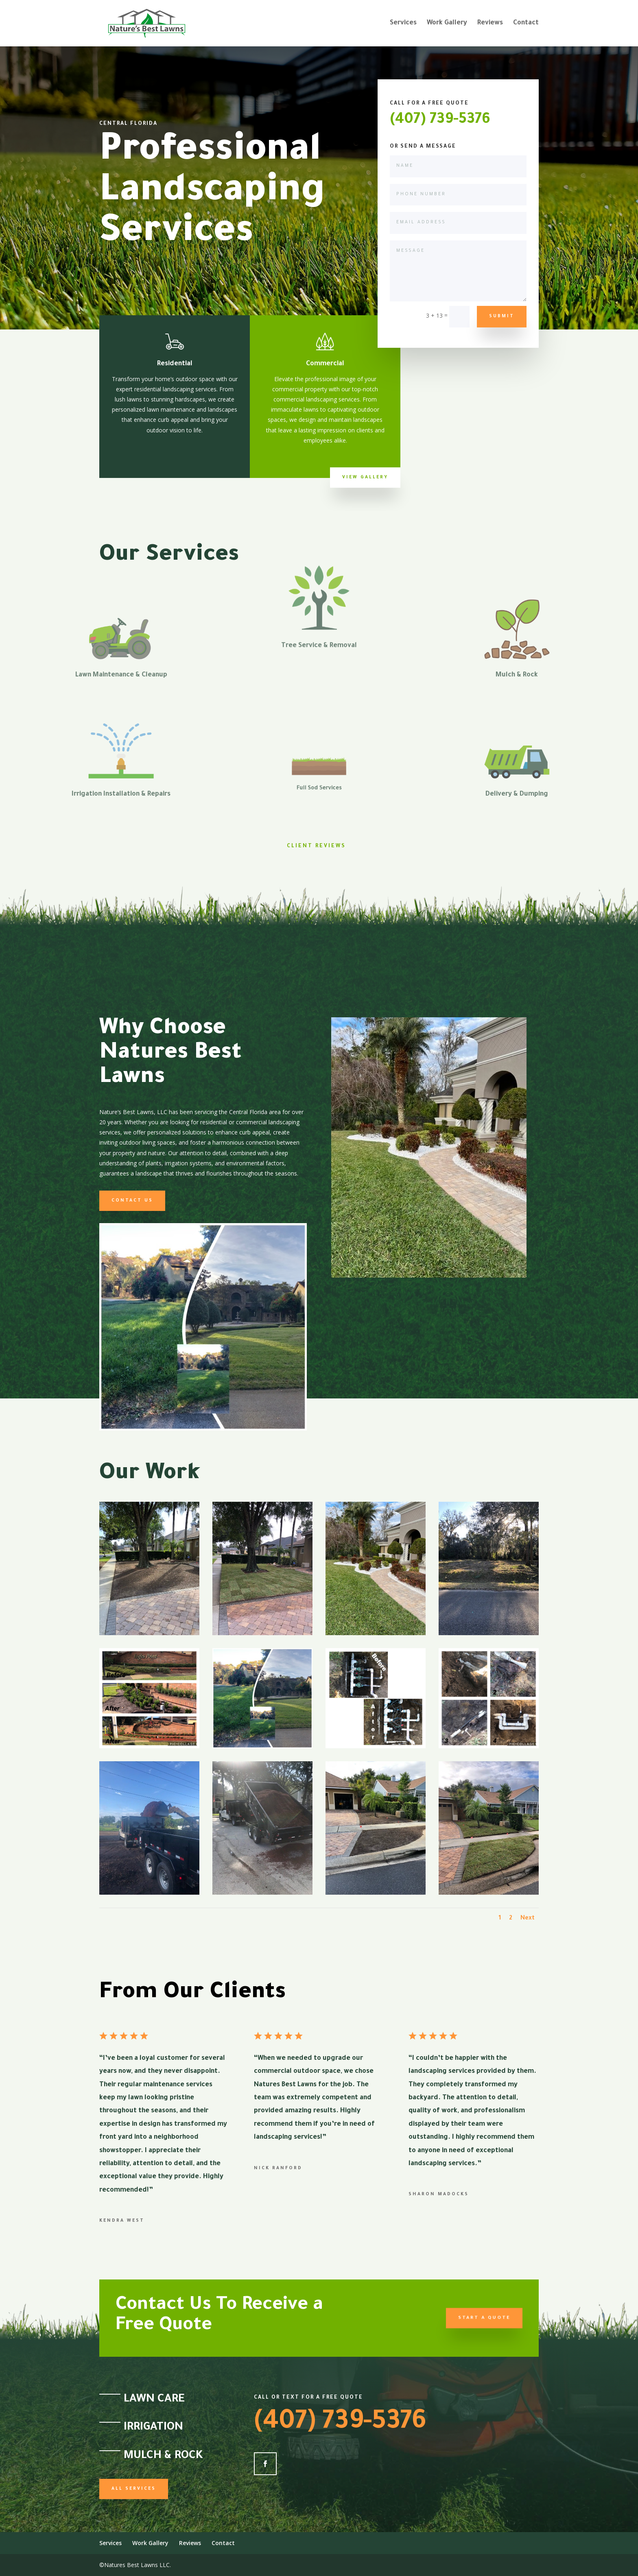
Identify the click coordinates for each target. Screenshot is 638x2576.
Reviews (490, 23)
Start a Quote (463, 2318)
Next (527, 1918)
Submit (501, 316)
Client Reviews (316, 846)
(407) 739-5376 (440, 120)
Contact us (132, 1200)
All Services (133, 2489)
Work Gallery (447, 23)
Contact (526, 23)
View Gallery (365, 477)
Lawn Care (154, 2400)
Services (403, 23)
